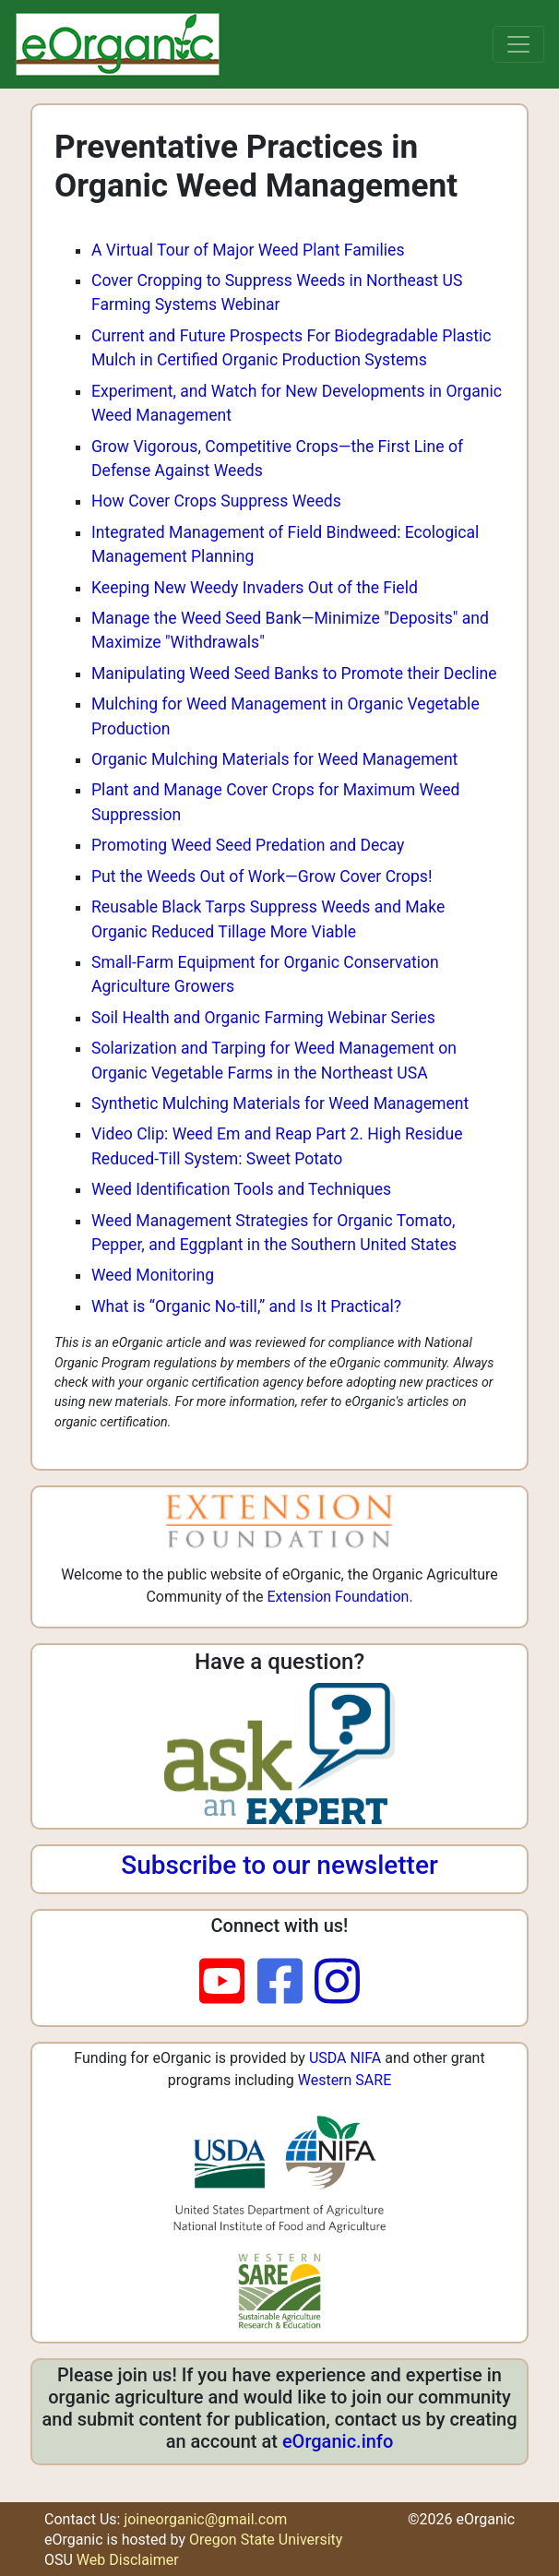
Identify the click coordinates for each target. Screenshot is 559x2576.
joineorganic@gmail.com (205, 2519)
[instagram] (337, 1982)
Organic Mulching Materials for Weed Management (274, 759)
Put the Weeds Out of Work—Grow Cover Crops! (261, 876)
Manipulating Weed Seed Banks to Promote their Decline (294, 673)
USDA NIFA (345, 2058)
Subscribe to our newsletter (279, 1865)
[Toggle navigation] (518, 44)
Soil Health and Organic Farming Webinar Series (263, 1017)
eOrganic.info (337, 2441)
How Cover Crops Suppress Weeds (216, 501)
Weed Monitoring (152, 1275)
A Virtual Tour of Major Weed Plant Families (248, 250)
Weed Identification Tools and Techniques (241, 1189)
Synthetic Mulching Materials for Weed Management (280, 1103)
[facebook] (286, 1982)
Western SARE (345, 2080)
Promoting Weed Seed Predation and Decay (247, 845)
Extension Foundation (338, 1596)
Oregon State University (265, 2539)
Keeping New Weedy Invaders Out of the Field (254, 587)
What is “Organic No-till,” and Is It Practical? (246, 1306)
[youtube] (228, 1982)
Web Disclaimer (128, 2560)
